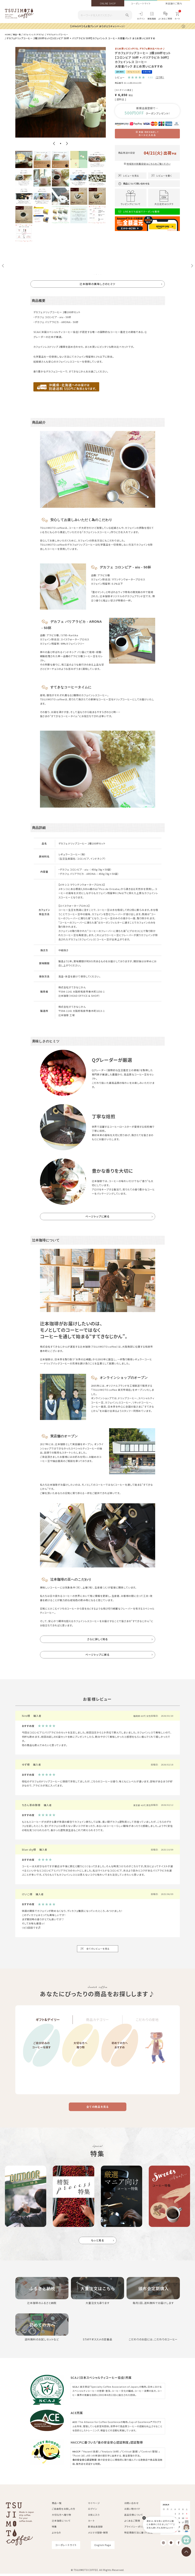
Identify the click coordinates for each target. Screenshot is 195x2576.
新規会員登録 (95, 2529)
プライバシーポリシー (135, 2529)
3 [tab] (99, 274)
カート (91, 2523)
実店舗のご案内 (173, 3)
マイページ (94, 2505)
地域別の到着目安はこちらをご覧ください (148, 168)
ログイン (141, 18)
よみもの (56, 2534)
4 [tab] (101, 274)
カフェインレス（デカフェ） (39, 34)
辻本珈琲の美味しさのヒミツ (97, 284)
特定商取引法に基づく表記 (138, 2534)
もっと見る (97, 2243)
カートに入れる (147, 136)
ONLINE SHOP (108, 3)
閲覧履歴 (152, 18)
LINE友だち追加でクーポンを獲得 (141, 216)
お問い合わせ (131, 2505)
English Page (102, 2547)
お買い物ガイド (132, 2511)
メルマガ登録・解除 (98, 2534)
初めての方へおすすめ (120, 2054)
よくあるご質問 (165, 18)
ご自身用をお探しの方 (63, 2511)
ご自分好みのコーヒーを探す (41, 2054)
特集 (54, 2529)
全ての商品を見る (97, 2108)
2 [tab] (96, 274)
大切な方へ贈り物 (80, 2054)
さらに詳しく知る (97, 1639)
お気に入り (94, 2517)
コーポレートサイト (141, 3)
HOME (8, 34)
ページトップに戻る (97, 1216)
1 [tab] (94, 274)
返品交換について (133, 2517)
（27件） (159, 77)
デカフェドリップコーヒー (68, 34)
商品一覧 (19, 34)
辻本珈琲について (61, 2523)
